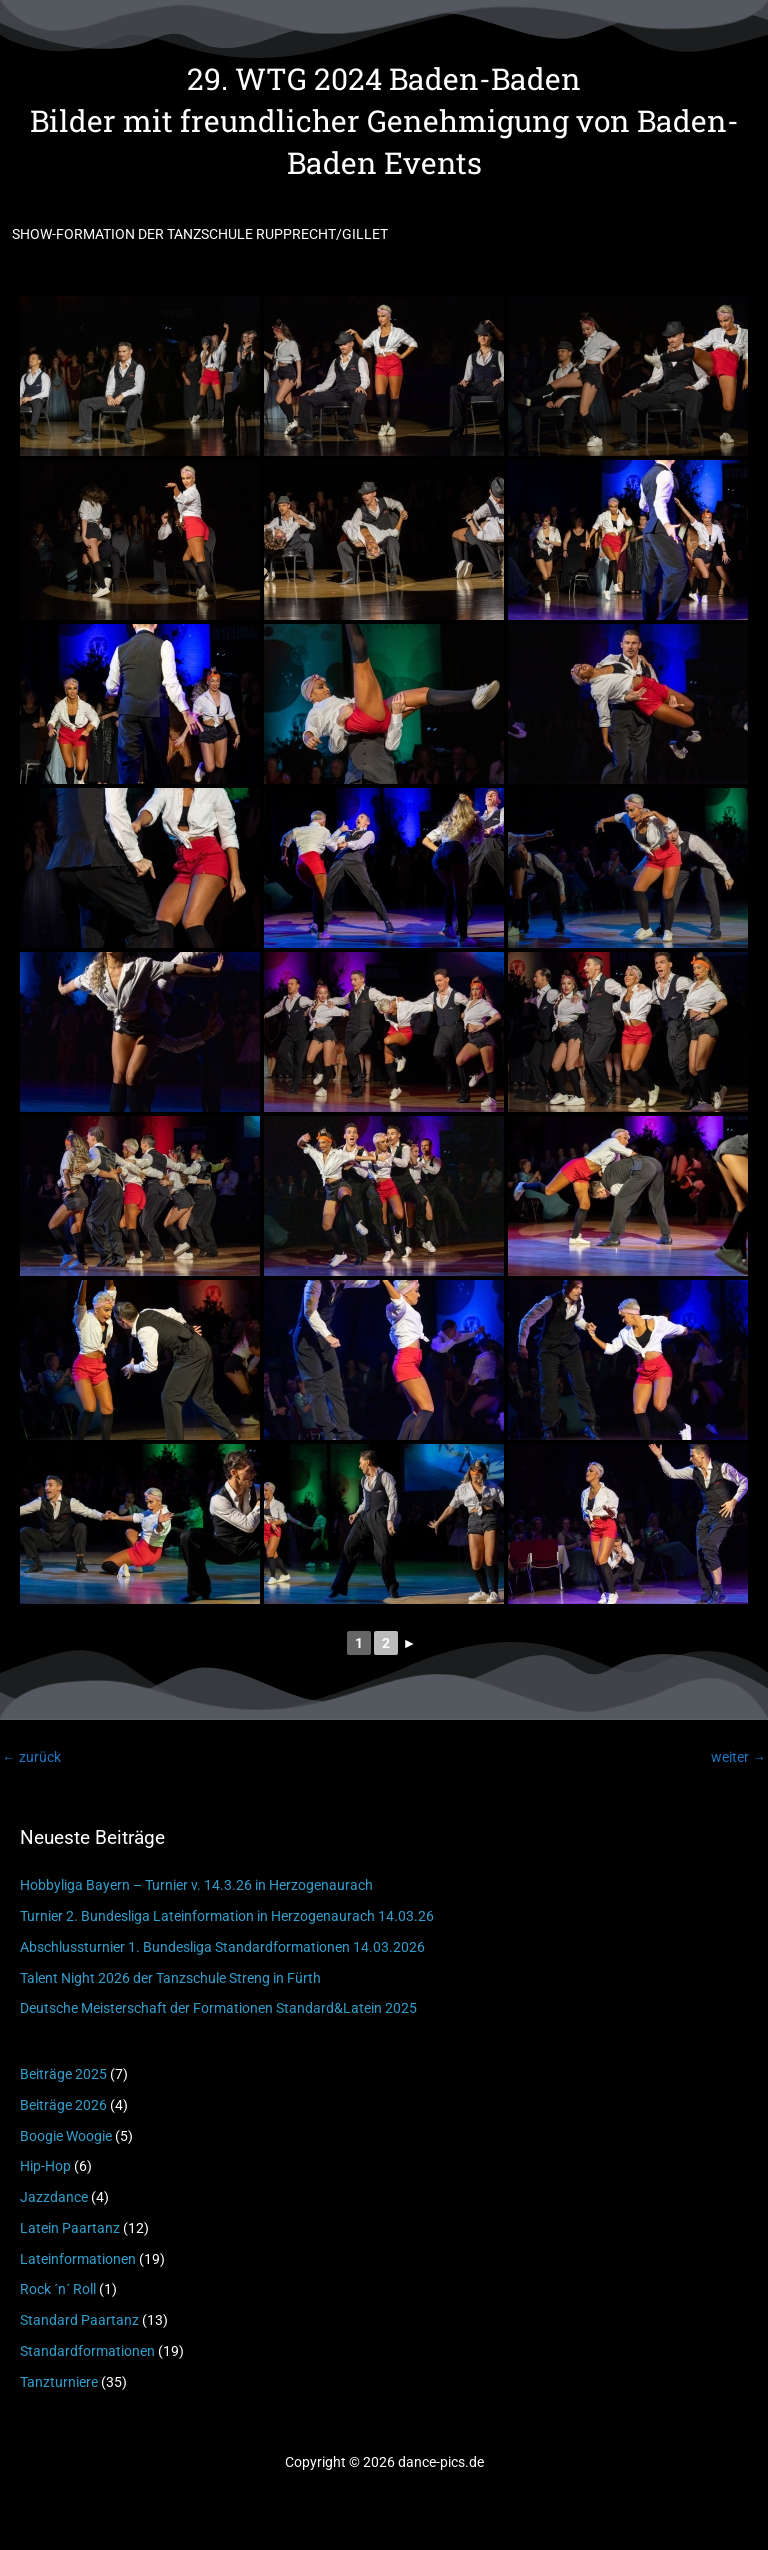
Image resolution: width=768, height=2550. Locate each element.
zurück (31, 1757)
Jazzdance (54, 2197)
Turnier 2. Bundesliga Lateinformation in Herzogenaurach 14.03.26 (227, 1916)
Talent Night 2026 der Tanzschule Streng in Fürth (170, 1978)
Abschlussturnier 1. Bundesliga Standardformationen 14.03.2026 (222, 1947)
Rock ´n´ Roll (58, 2289)
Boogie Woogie (66, 2136)
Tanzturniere (59, 2382)
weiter (738, 1757)
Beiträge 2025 (63, 2074)
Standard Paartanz (79, 2320)
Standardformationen (87, 2351)
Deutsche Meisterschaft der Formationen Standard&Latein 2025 (218, 2008)
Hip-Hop (45, 2166)
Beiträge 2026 (63, 2105)
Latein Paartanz (70, 2228)
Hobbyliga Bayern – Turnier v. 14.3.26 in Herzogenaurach (196, 1885)
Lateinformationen (78, 2259)
